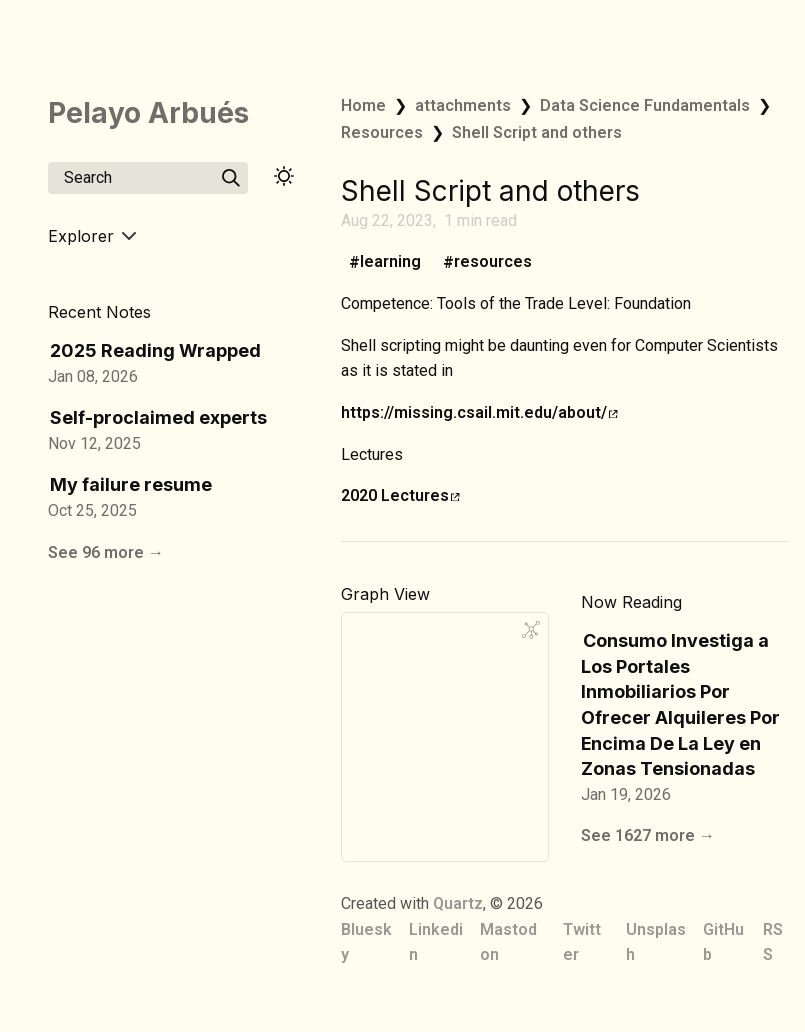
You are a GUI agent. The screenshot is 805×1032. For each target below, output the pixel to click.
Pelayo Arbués (148, 113)
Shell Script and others (537, 132)
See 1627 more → (648, 835)
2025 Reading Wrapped (155, 350)
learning (390, 262)
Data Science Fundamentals (645, 105)
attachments (463, 105)
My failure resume (131, 484)
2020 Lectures (400, 495)
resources (493, 262)
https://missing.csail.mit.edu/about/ (479, 412)
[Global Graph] (531, 630)
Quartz (458, 903)
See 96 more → (106, 552)
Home (363, 105)
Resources (382, 132)
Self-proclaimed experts (158, 417)
